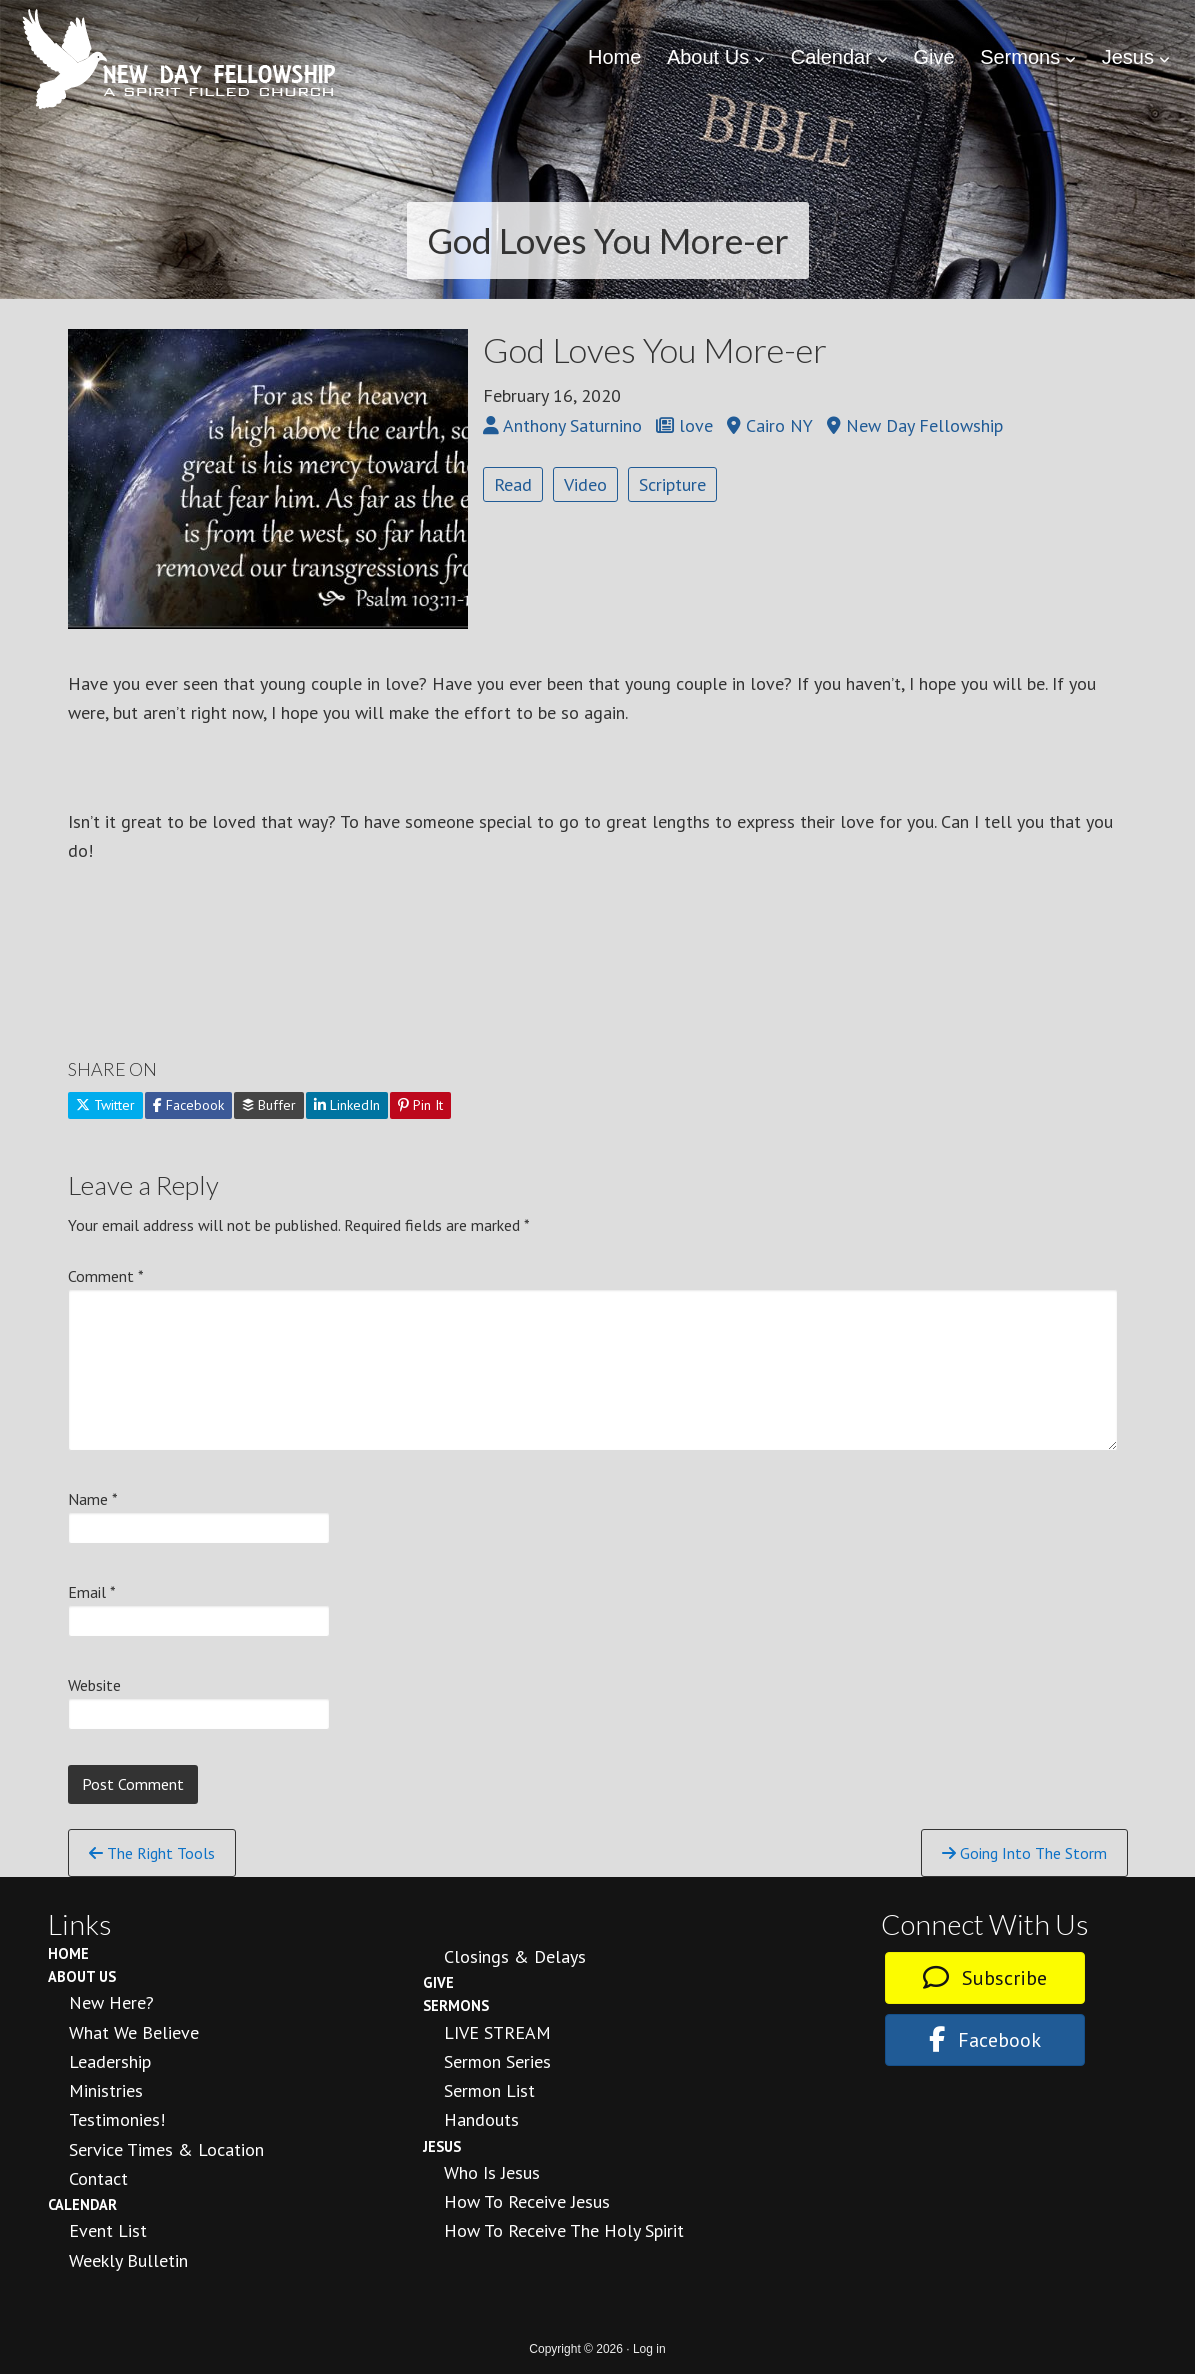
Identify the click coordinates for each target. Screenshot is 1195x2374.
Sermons (456, 2005)
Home (68, 1953)
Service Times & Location (166, 2149)
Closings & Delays (515, 1956)
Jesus (442, 2146)
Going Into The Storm (1024, 1853)
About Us (82, 1976)
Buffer (269, 1105)
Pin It (420, 1105)
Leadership (110, 2061)
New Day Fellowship (180, 59)
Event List (108, 2230)
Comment (106, 1276)
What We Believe (134, 2032)
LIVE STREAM (497, 2032)
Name (93, 1499)
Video (585, 484)
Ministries (106, 2090)
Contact (98, 2178)
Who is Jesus (492, 2172)
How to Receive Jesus (527, 2201)
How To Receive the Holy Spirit (564, 2230)
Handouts (481, 2119)
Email (92, 1592)
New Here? (111, 2002)
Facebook (188, 1105)
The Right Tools (152, 1853)
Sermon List (489, 2090)
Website (94, 1685)
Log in (649, 2349)
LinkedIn (347, 1105)
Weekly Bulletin (128, 2260)
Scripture (672, 484)
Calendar (82, 2204)
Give (438, 1982)
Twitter (105, 1105)
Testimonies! (117, 2119)
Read (513, 484)
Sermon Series (497, 2061)
